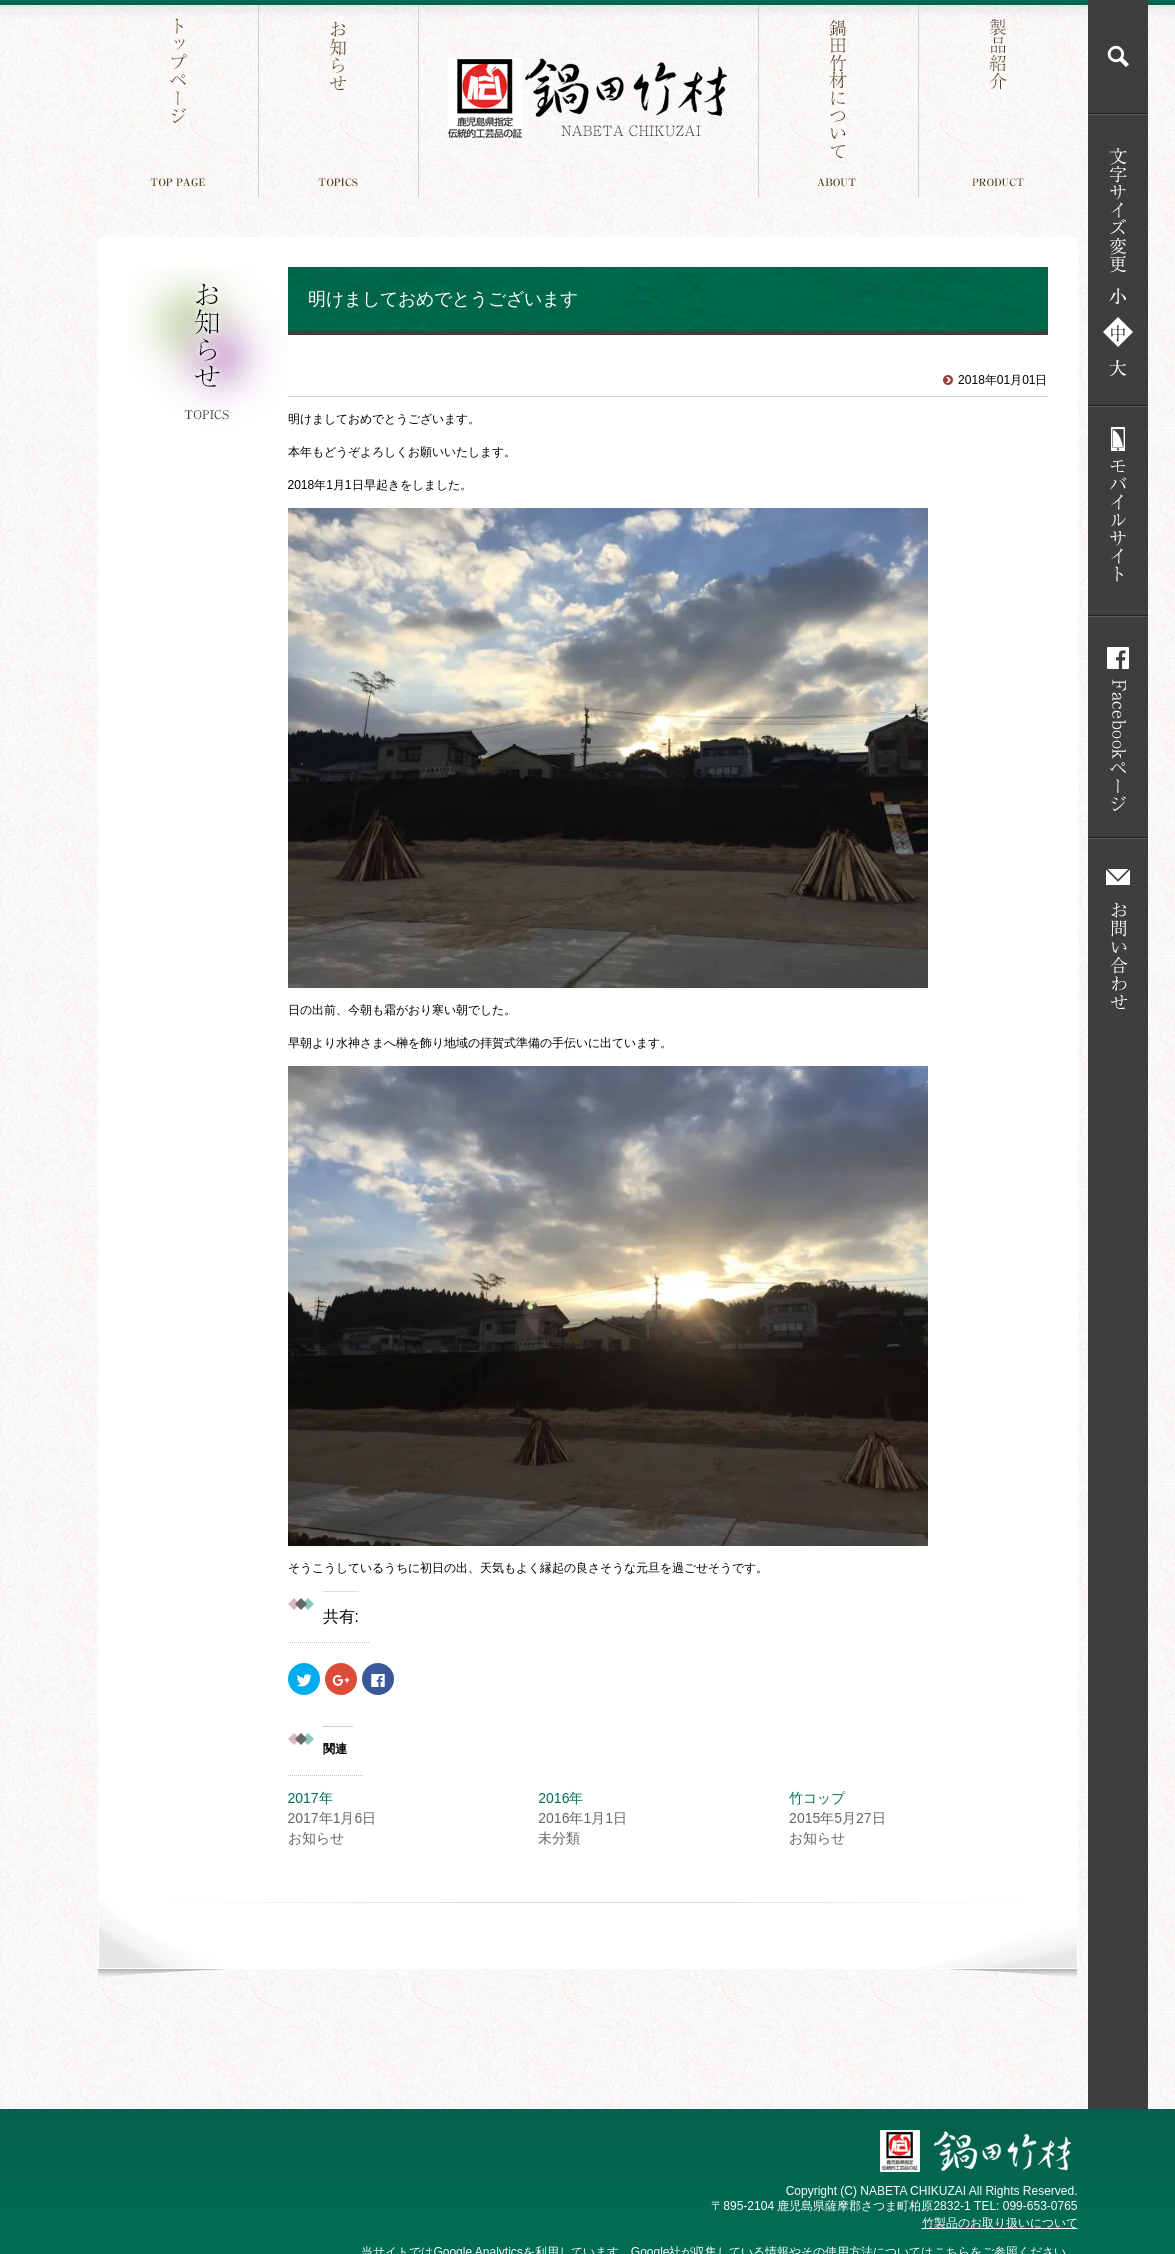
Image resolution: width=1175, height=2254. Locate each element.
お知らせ (340, 98)
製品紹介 (1000, 98)
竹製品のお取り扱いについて (1000, 2223)
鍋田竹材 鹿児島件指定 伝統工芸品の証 (588, 98)
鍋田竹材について (840, 98)
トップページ (180, 98)
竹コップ (817, 1798)
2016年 (560, 1798)
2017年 (317, 1798)
